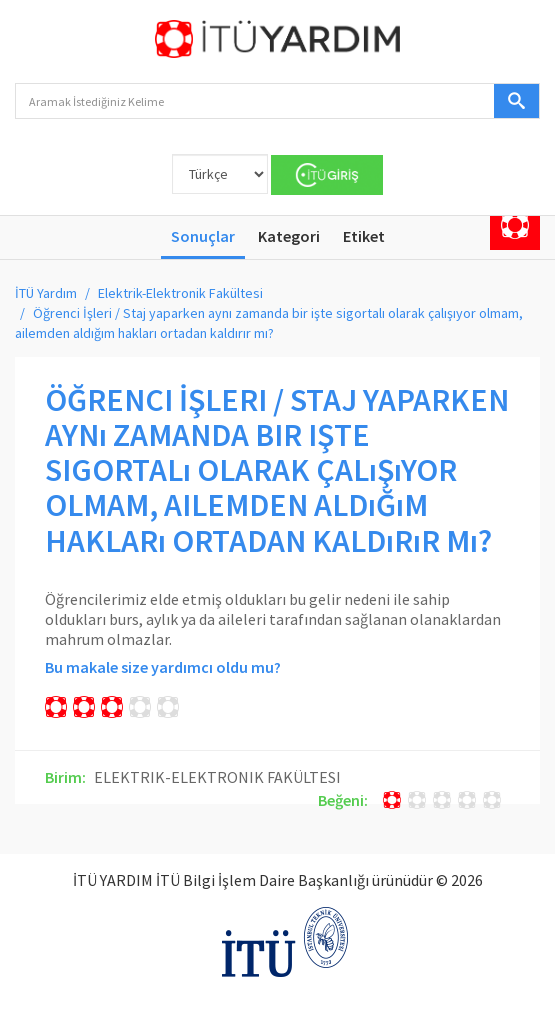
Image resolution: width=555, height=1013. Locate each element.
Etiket (364, 236)
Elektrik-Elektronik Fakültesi (180, 293)
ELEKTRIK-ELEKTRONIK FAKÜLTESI (217, 777)
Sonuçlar (203, 236)
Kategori (289, 236)
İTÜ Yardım (46, 293)
